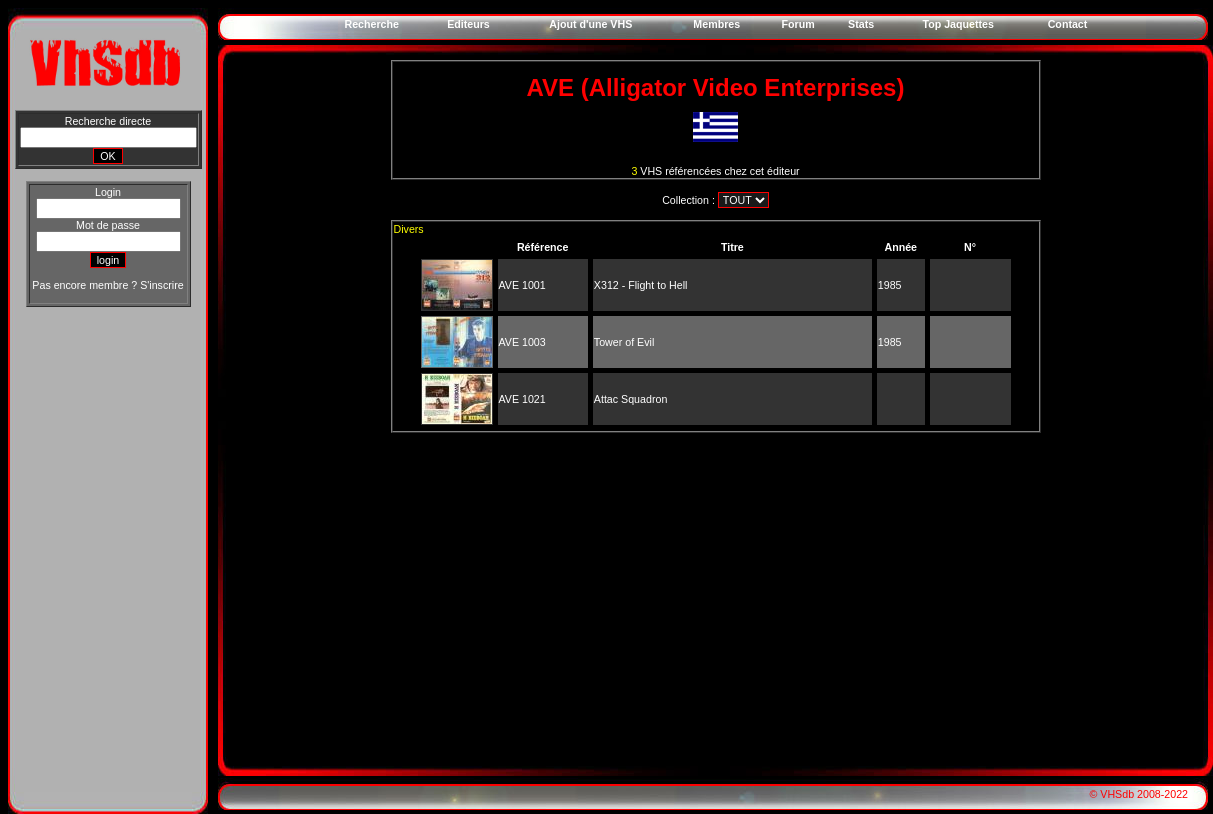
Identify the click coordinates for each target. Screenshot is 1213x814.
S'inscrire (161, 285)
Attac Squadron (630, 399)
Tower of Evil (624, 342)
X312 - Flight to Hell (641, 285)
